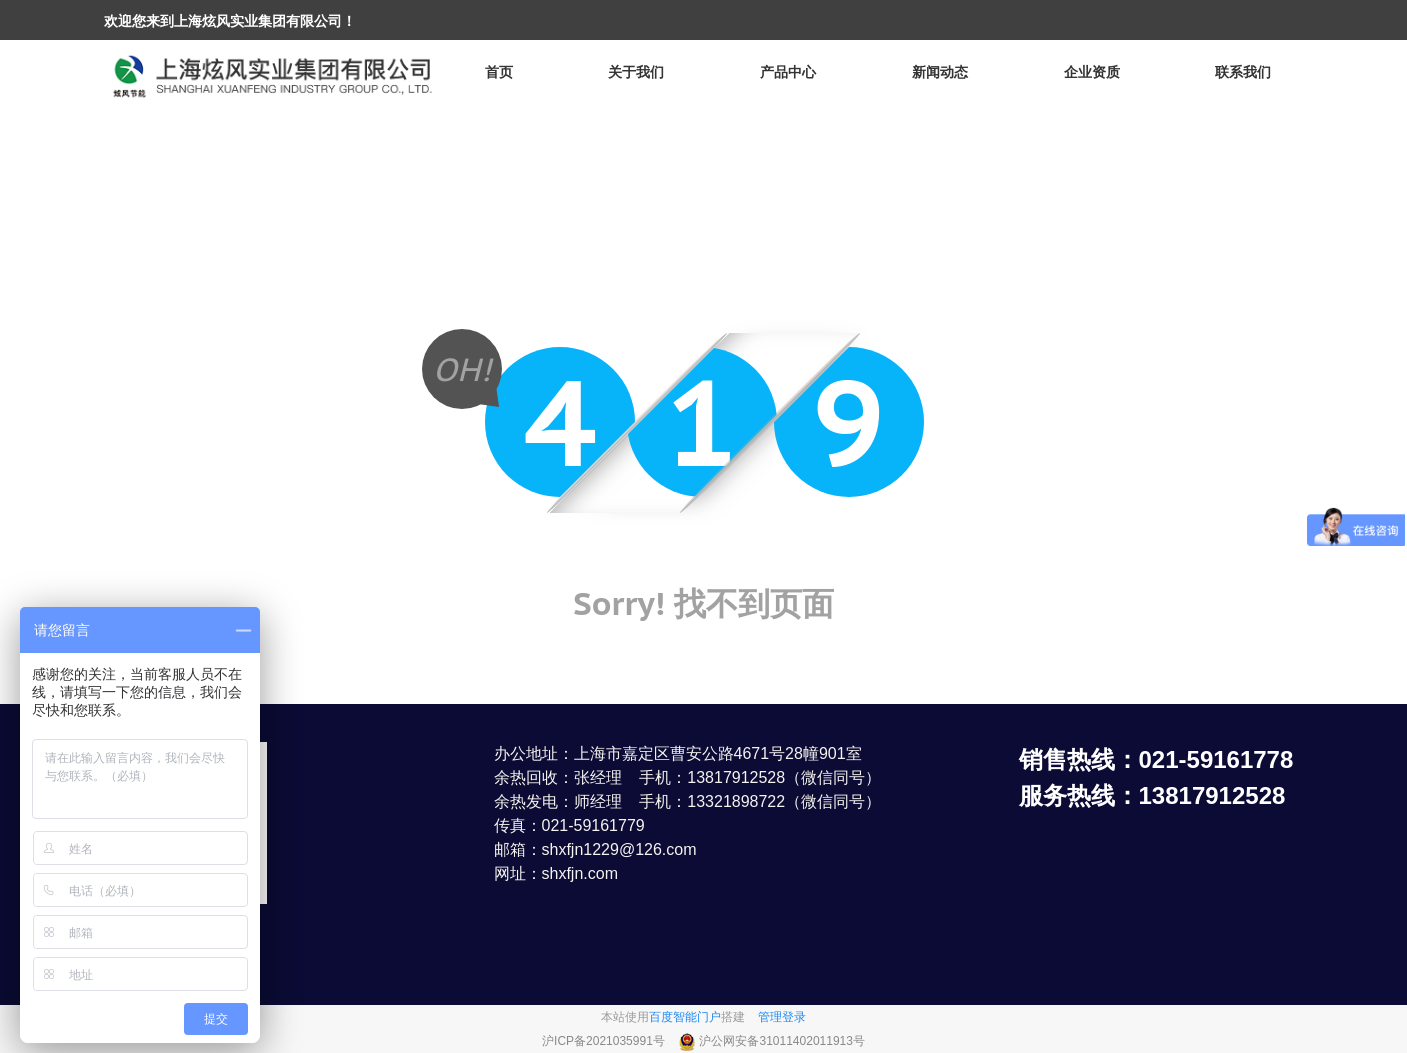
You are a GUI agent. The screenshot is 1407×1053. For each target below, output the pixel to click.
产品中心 (788, 72)
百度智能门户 (685, 1017)
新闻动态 (940, 72)
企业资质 (1092, 72)
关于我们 (636, 72)
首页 (499, 72)
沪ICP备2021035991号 (605, 1041)
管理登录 (782, 1017)
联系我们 (1243, 72)
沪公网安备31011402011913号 (781, 1041)
